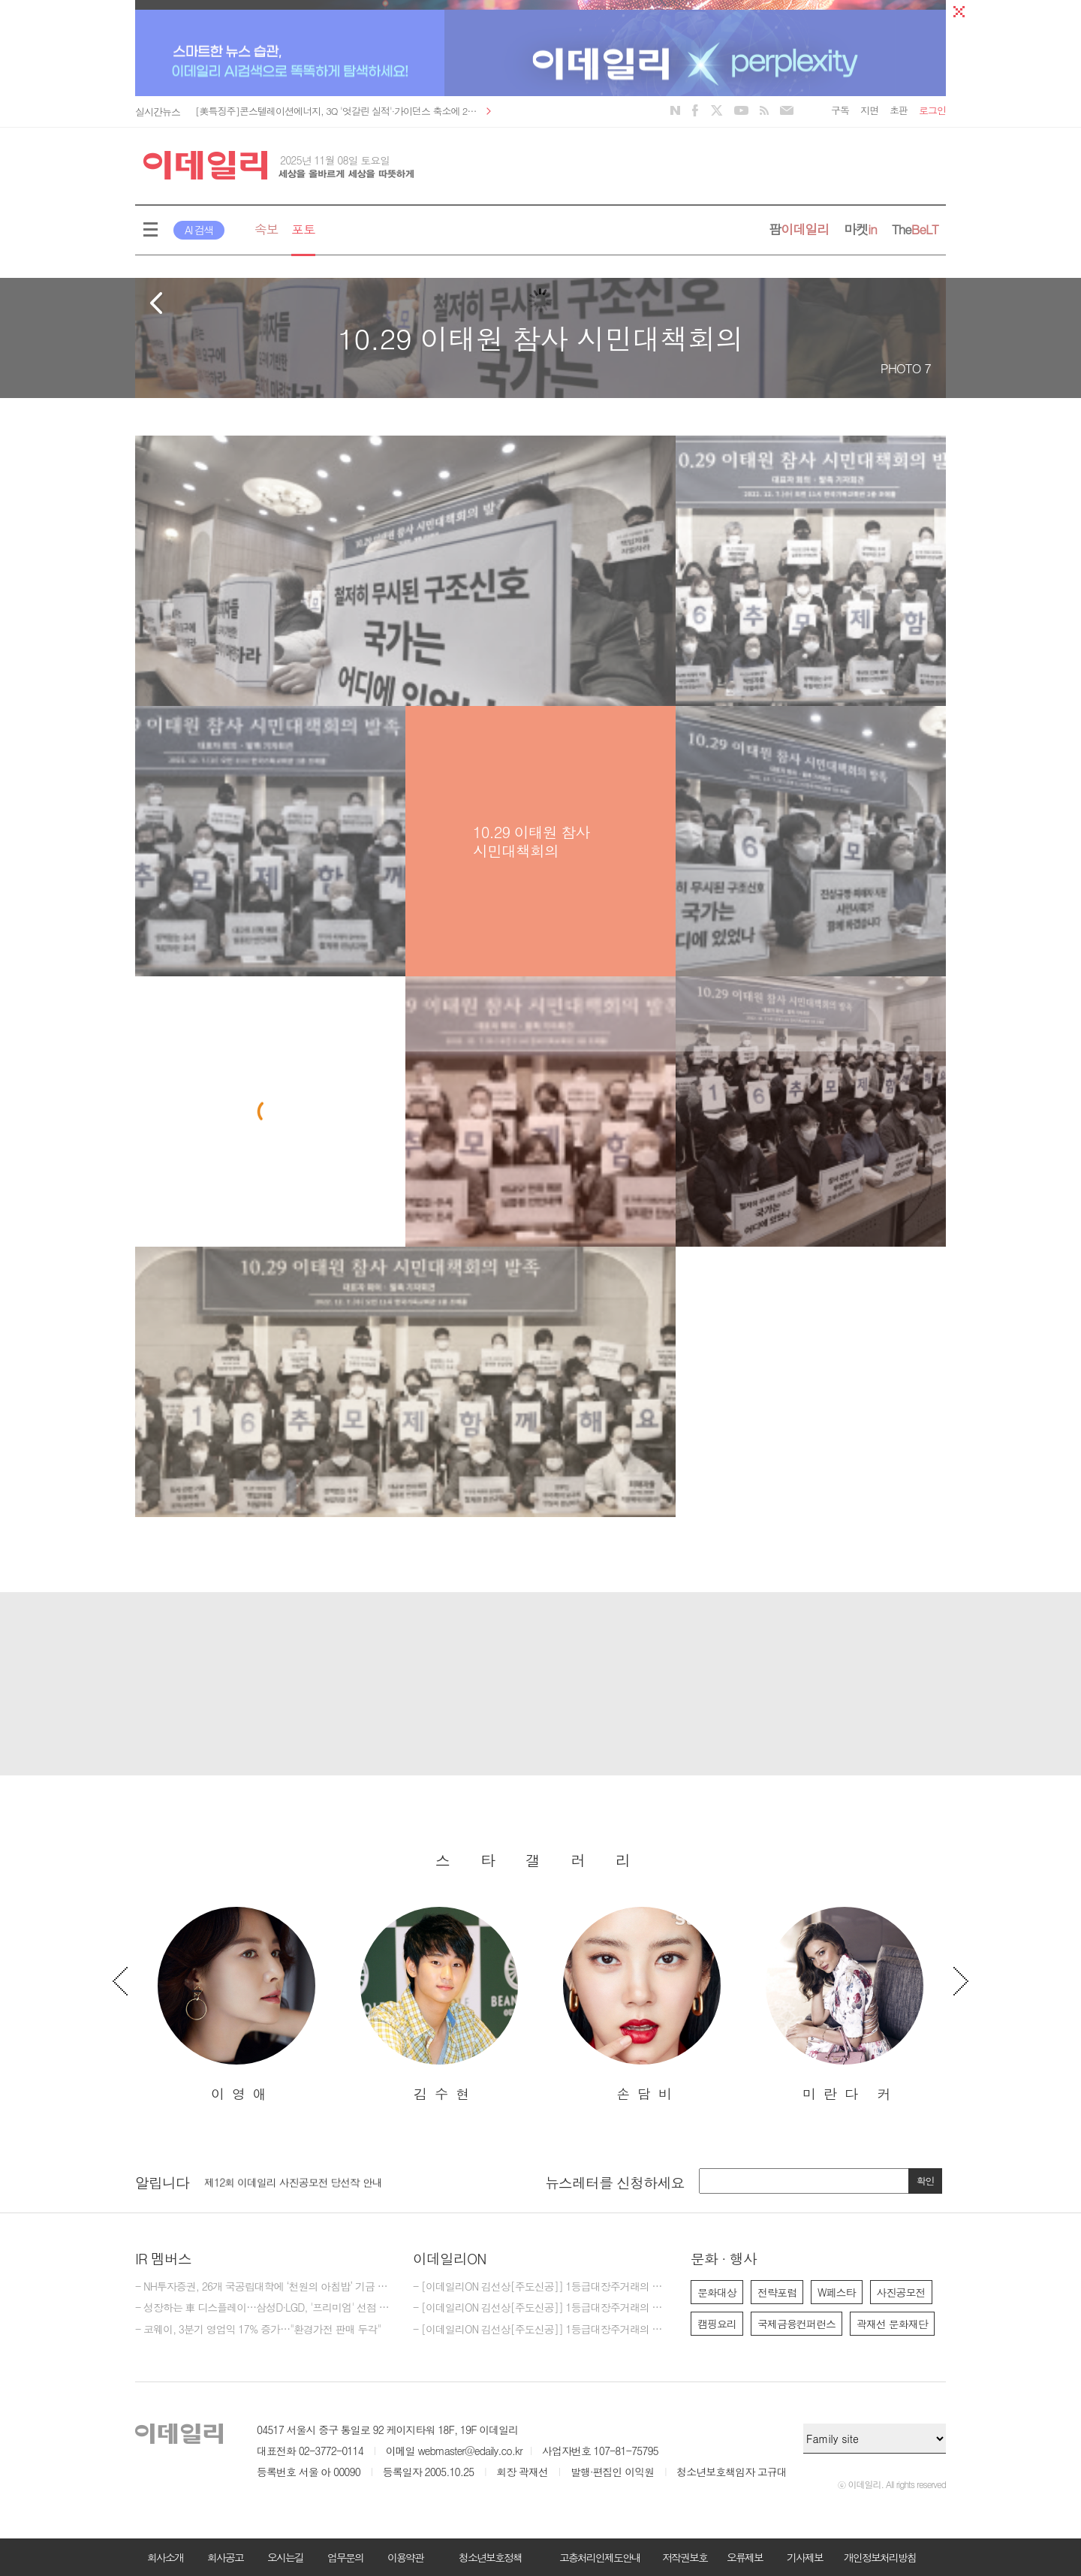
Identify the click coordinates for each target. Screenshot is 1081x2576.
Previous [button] (120, 1981)
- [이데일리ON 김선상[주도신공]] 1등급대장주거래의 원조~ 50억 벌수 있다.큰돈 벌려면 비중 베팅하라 (540, 2308)
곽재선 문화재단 (892, 2323)
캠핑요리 (716, 2323)
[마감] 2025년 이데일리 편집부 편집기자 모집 (304, 2177)
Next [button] (960, 1981)
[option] (236, 2005)
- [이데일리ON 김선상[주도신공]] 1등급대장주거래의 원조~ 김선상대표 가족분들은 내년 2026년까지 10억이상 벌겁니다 (540, 2287)
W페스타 (837, 2292)
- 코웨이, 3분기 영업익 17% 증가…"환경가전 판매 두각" (258, 2329)
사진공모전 (901, 2292)
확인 (926, 2180)
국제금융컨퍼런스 (796, 2323)
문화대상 (716, 2292)
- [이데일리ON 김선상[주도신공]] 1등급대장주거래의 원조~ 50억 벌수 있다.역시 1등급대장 (540, 2329)
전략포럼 (776, 2292)
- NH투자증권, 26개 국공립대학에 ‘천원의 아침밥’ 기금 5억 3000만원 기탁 (262, 2287)
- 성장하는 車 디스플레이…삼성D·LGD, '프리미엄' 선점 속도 (262, 2308)
